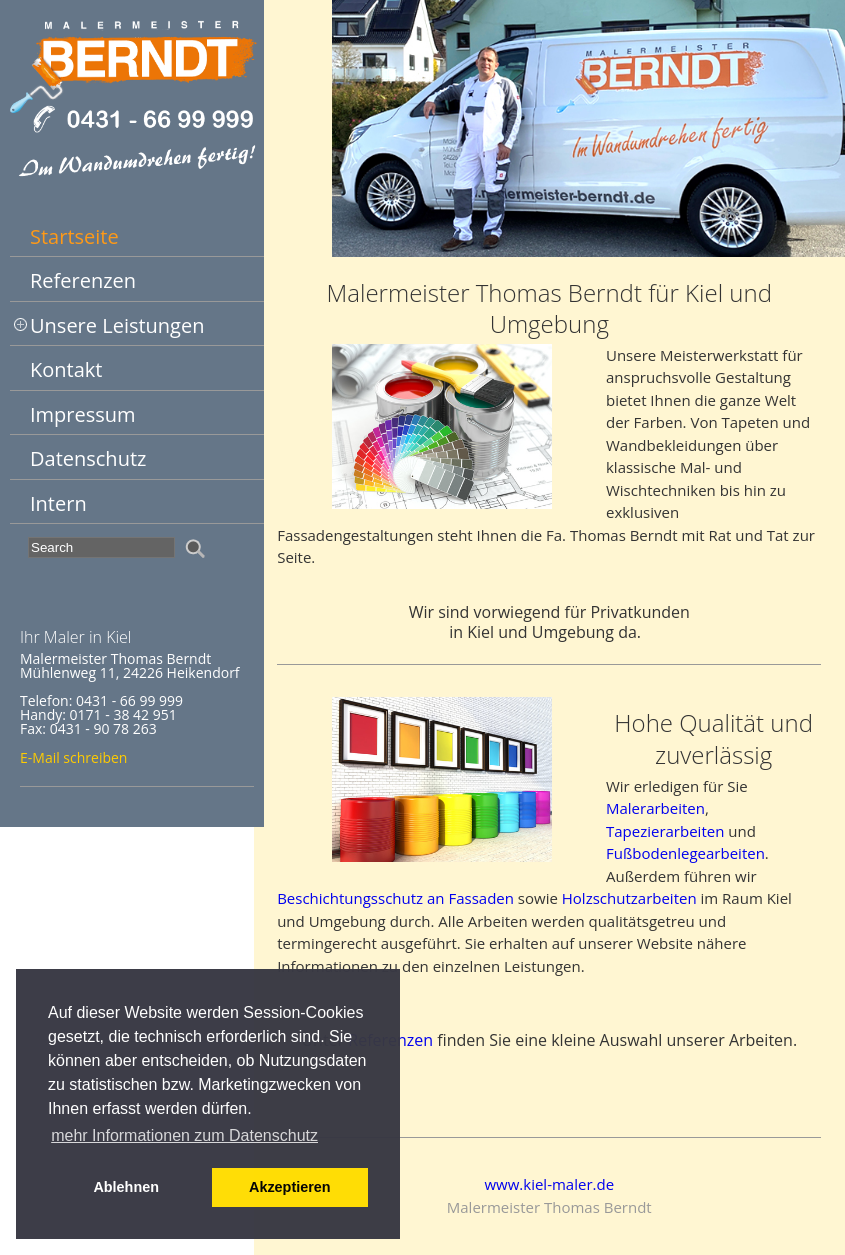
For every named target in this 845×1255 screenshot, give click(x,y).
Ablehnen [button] (126, 1187)
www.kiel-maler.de (549, 1184)
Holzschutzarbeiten (629, 898)
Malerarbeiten (655, 808)
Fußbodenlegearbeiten (685, 853)
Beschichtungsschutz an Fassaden (395, 898)
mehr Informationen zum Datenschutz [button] (184, 1135)
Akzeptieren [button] (290, 1187)
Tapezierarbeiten (665, 831)
